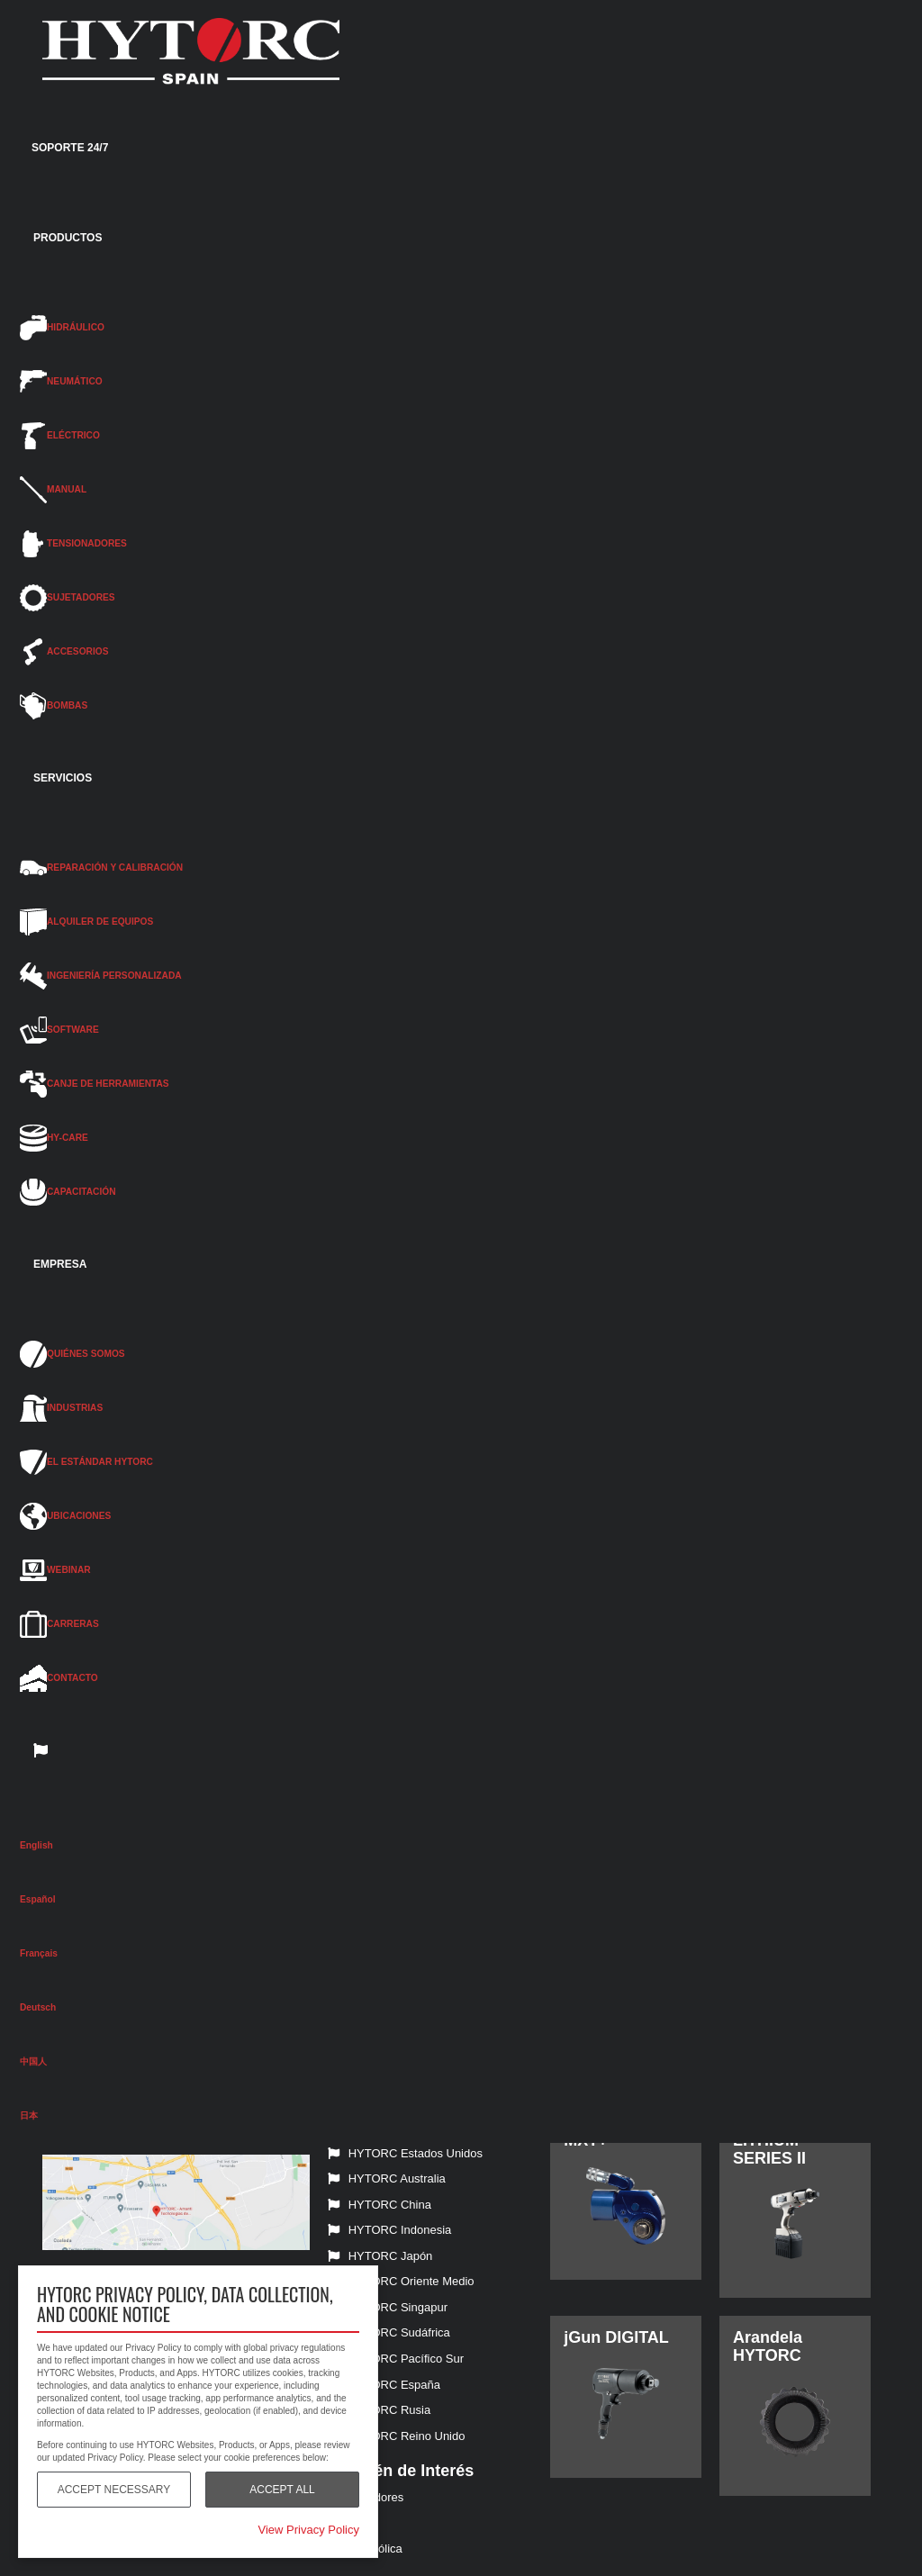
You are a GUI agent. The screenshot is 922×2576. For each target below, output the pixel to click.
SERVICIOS (62, 778)
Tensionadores (366, 2497)
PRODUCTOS (67, 237)
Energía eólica (365, 2548)
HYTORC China (379, 2204)
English (36, 1845)
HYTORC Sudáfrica (389, 2332)
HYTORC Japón (380, 2256)
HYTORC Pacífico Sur (396, 2358)
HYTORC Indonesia (390, 2230)
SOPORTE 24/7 (70, 147)
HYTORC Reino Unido (397, 2436)
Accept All (281, 2489)
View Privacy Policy (308, 2529)
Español (38, 1899)
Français (39, 1953)
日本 (29, 2115)
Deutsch (38, 2007)
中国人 (33, 2061)
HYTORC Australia (387, 2178)
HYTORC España (384, 2384)
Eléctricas (353, 2523)
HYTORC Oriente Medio (401, 2281)
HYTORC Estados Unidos (405, 2153)
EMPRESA (59, 1264)
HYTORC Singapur (387, 2307)
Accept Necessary (114, 2489)
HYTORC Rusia (379, 2410)
